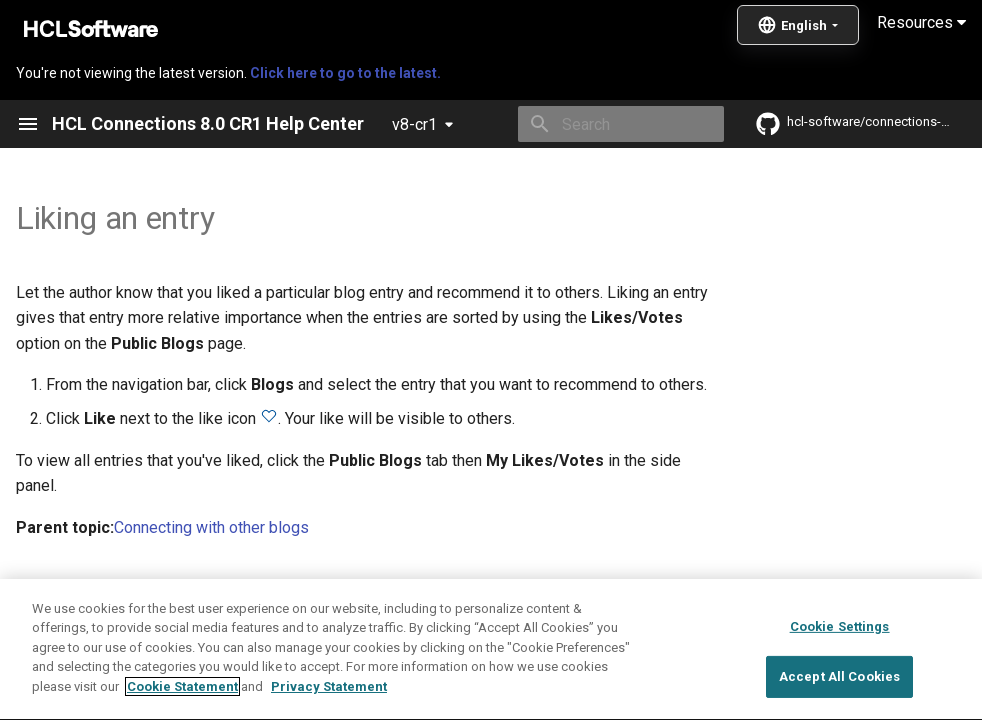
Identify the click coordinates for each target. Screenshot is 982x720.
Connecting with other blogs (211, 527)
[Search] (607, 124)
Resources (921, 22)
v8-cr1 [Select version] (414, 124)
